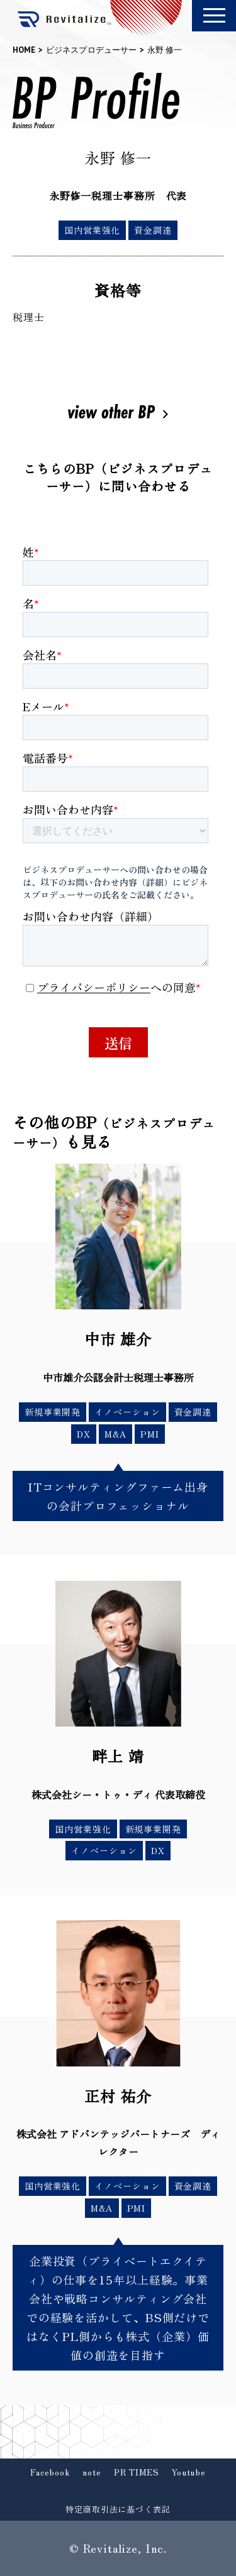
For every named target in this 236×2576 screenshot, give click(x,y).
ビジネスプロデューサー (91, 50)
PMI (149, 1433)
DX (84, 1433)
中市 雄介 (118, 1339)
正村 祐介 (118, 2096)
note (91, 2472)
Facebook (50, 2472)
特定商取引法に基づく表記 (118, 2509)
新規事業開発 (53, 1411)
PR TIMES (136, 2472)
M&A (115, 1433)
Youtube (189, 2472)
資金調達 (153, 230)
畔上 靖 (118, 1756)
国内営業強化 (92, 230)
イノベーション (127, 1411)
